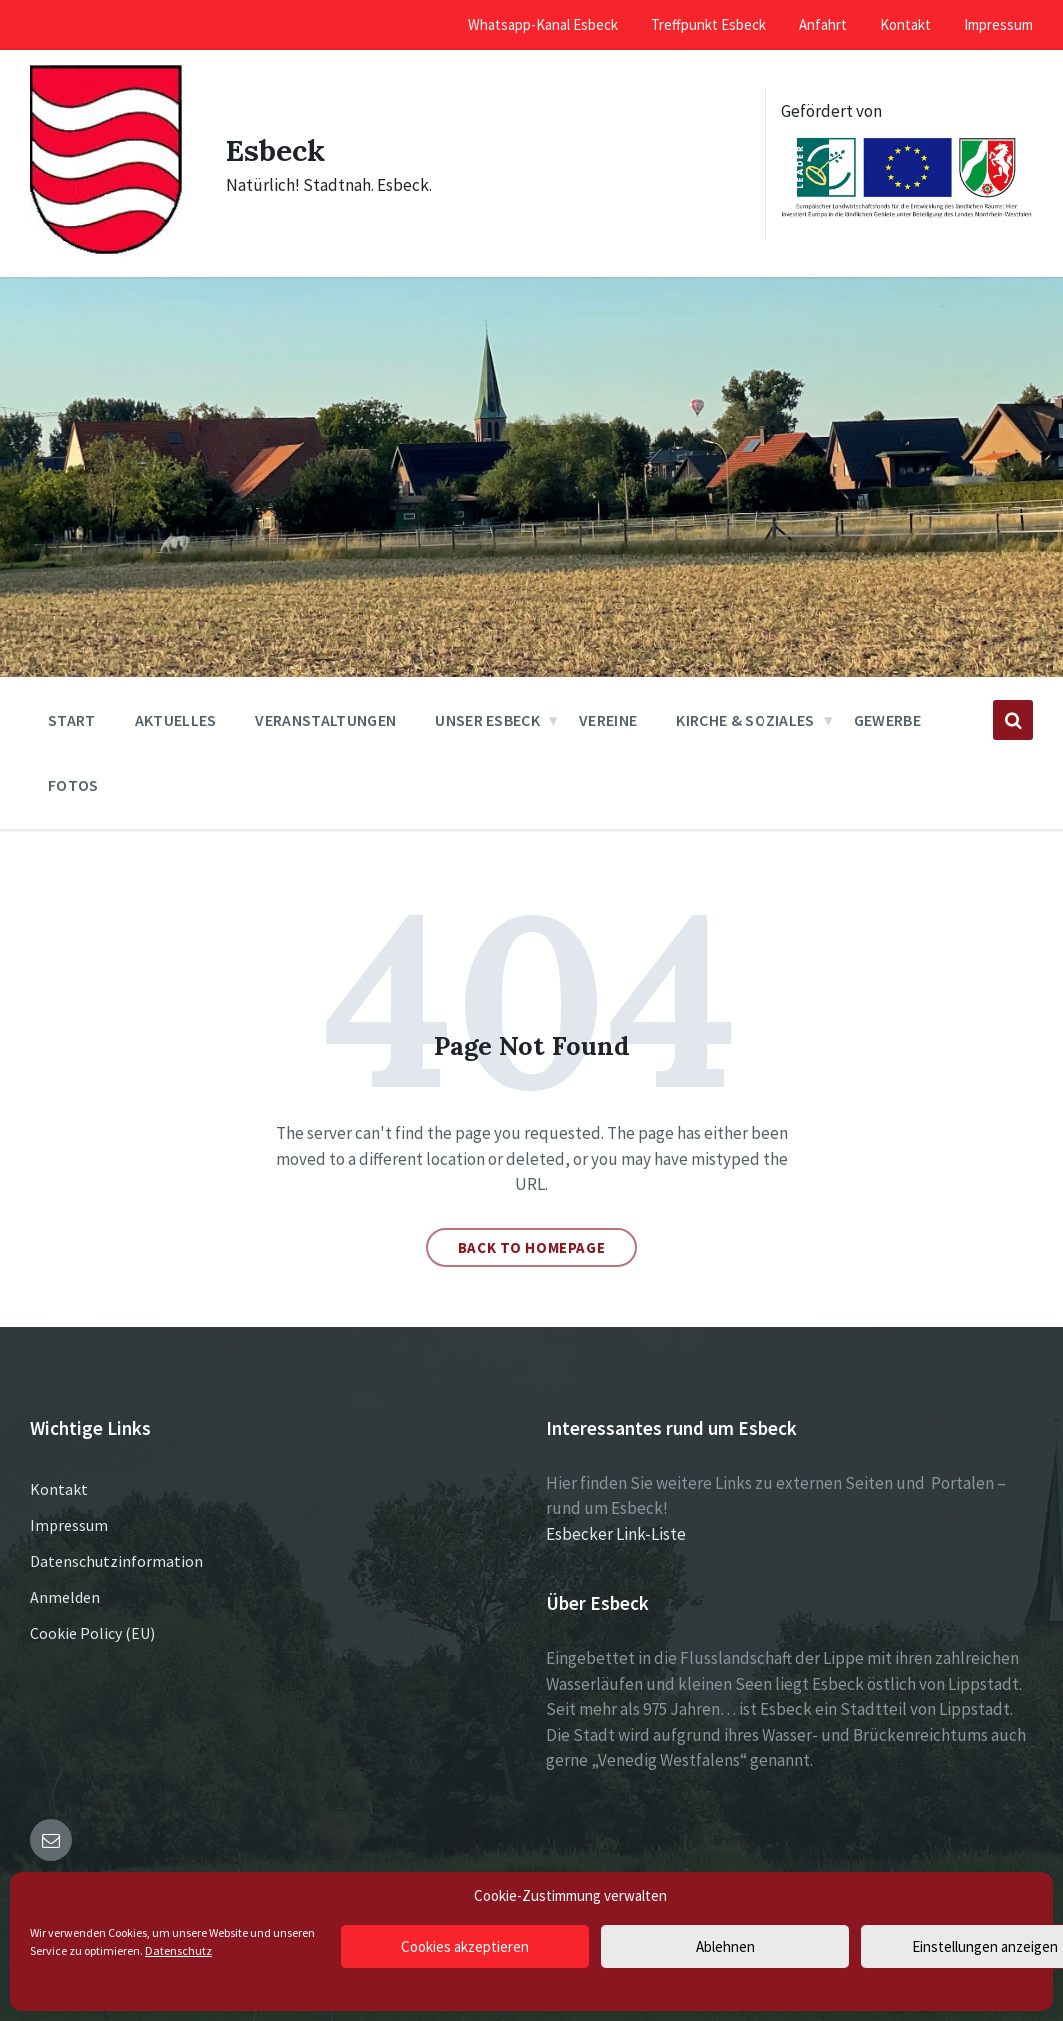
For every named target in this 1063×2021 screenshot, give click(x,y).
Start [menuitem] (72, 720)
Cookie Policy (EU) (92, 1633)
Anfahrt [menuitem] (823, 24)
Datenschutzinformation (116, 1561)
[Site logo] (106, 251)
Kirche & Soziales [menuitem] (745, 720)
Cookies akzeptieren (465, 1946)
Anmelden (65, 1597)
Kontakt (59, 1489)
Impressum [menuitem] (998, 24)
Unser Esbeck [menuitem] (487, 720)
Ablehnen (725, 1946)
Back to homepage (532, 1247)
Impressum (69, 1525)
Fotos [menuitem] (73, 785)
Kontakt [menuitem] (905, 24)
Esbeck (275, 150)
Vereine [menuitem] (608, 720)
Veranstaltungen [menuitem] (325, 720)
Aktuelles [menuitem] (176, 720)
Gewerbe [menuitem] (887, 720)
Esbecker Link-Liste (616, 1534)
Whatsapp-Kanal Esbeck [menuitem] (543, 24)
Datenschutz (178, 1950)
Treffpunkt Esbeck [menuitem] (708, 24)
